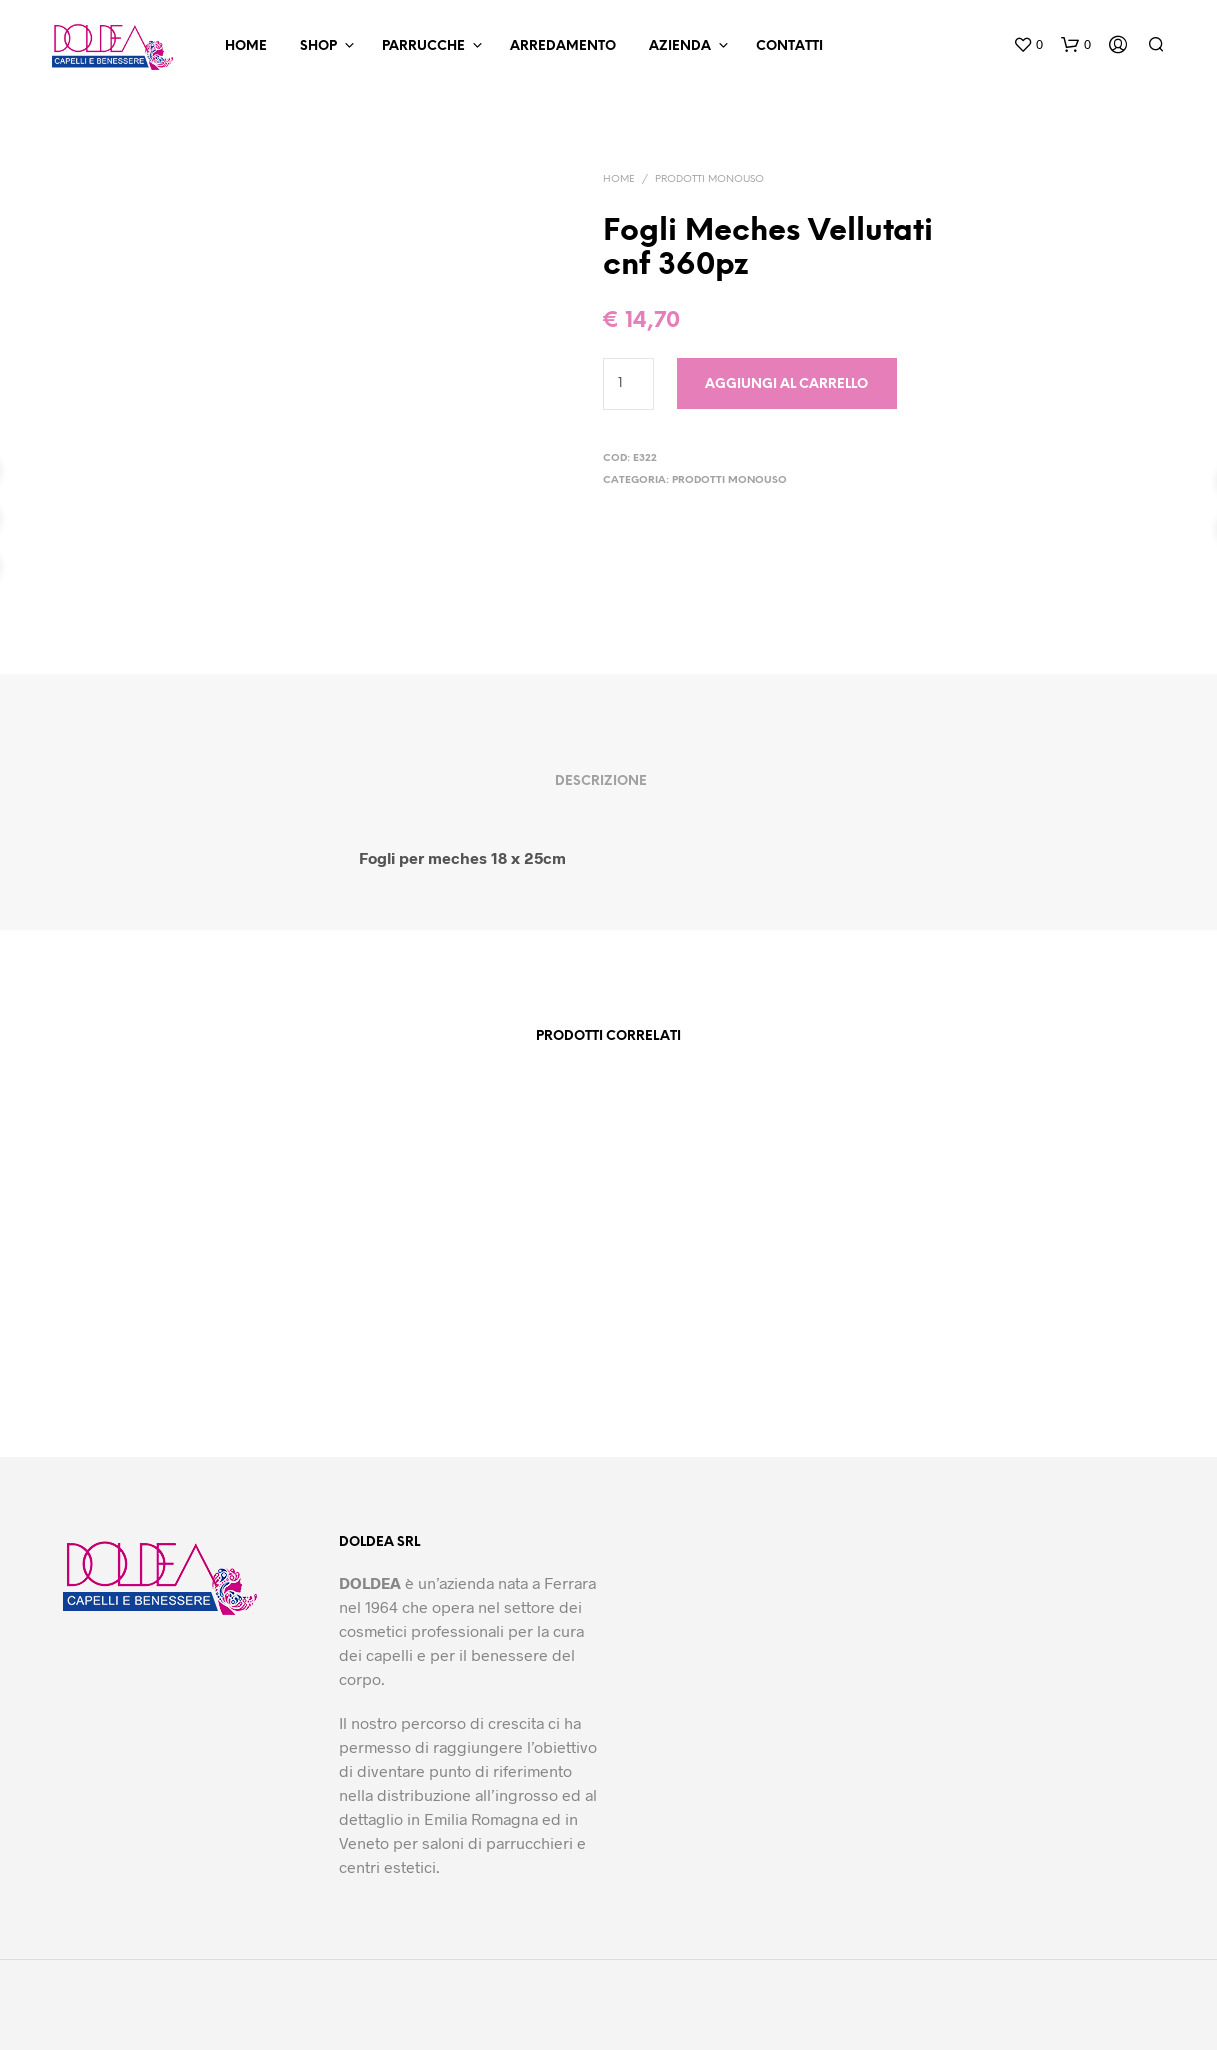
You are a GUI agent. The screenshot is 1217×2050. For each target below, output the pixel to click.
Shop (318, 46)
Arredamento (563, 46)
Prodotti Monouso (709, 179)
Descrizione (601, 781)
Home (246, 46)
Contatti (789, 46)
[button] (1028, 45)
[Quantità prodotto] (628, 384)
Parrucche (423, 46)
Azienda (680, 46)
